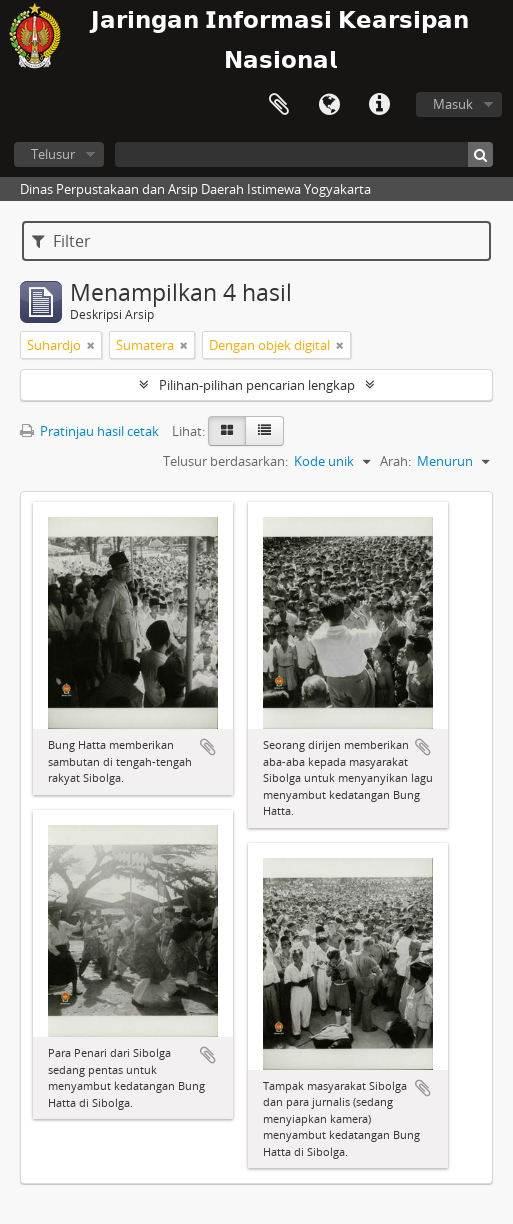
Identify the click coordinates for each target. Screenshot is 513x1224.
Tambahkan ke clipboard (208, 747)
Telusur (53, 154)
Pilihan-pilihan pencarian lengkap (257, 385)
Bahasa (329, 105)
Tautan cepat (379, 105)
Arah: (395, 461)
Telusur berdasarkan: (225, 461)
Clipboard (279, 105)
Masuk (453, 104)
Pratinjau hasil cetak (89, 431)
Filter (61, 241)
